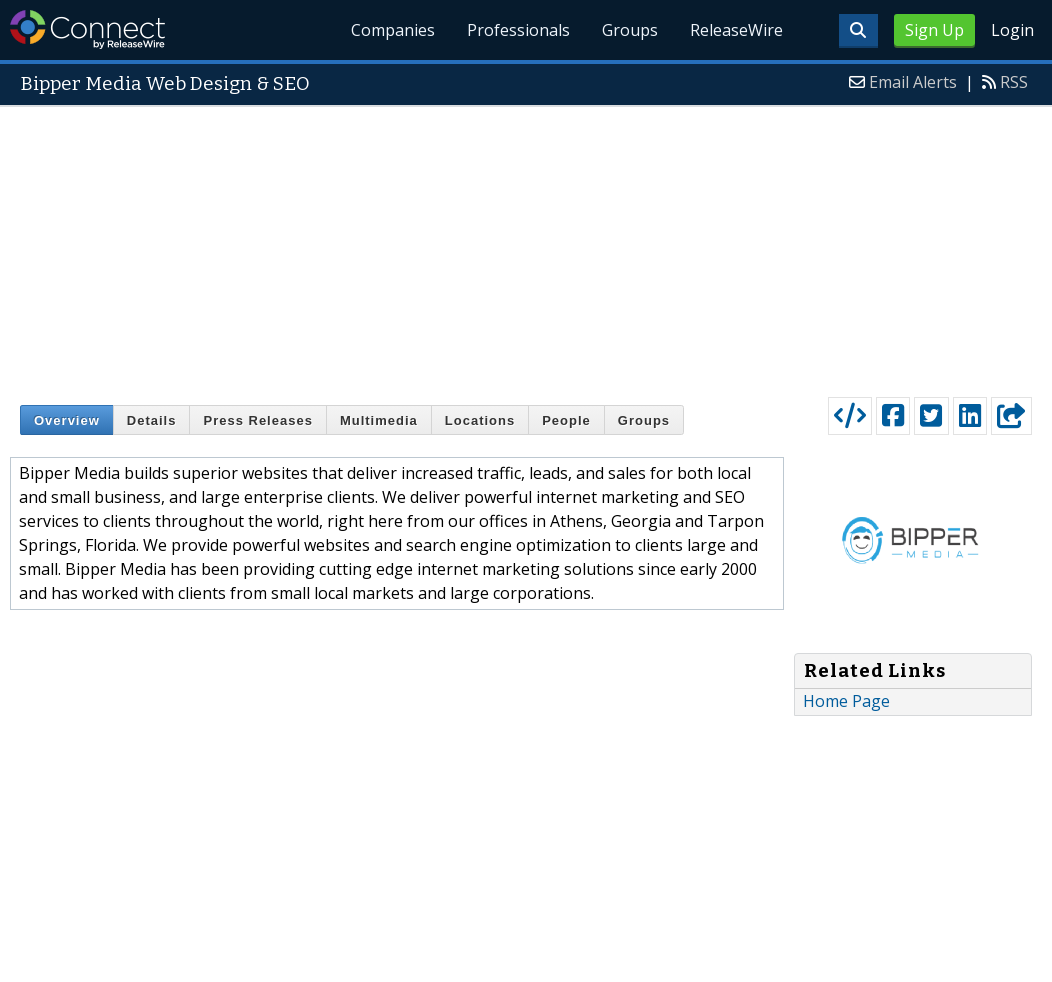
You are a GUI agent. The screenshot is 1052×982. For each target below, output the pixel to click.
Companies (393, 30)
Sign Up (934, 30)
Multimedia (379, 420)
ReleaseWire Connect (87, 29)
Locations (480, 420)
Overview (67, 420)
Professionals (518, 30)
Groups (630, 30)
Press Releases (257, 420)
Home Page (846, 701)
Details (152, 420)
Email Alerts (913, 82)
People (566, 420)
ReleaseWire (736, 30)
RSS (1014, 82)
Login (1012, 30)
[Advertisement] (526, 247)
